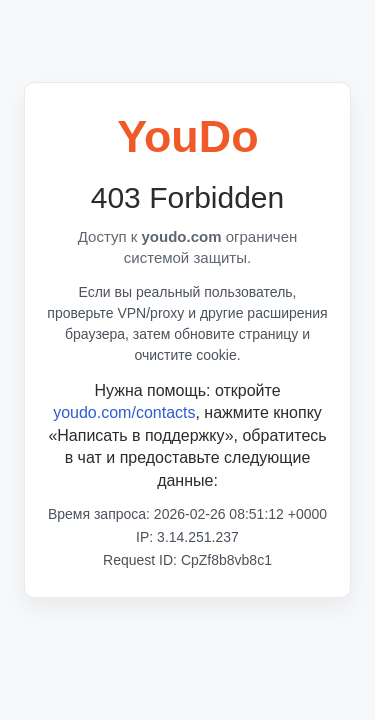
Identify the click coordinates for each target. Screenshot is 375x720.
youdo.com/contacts (124, 412)
